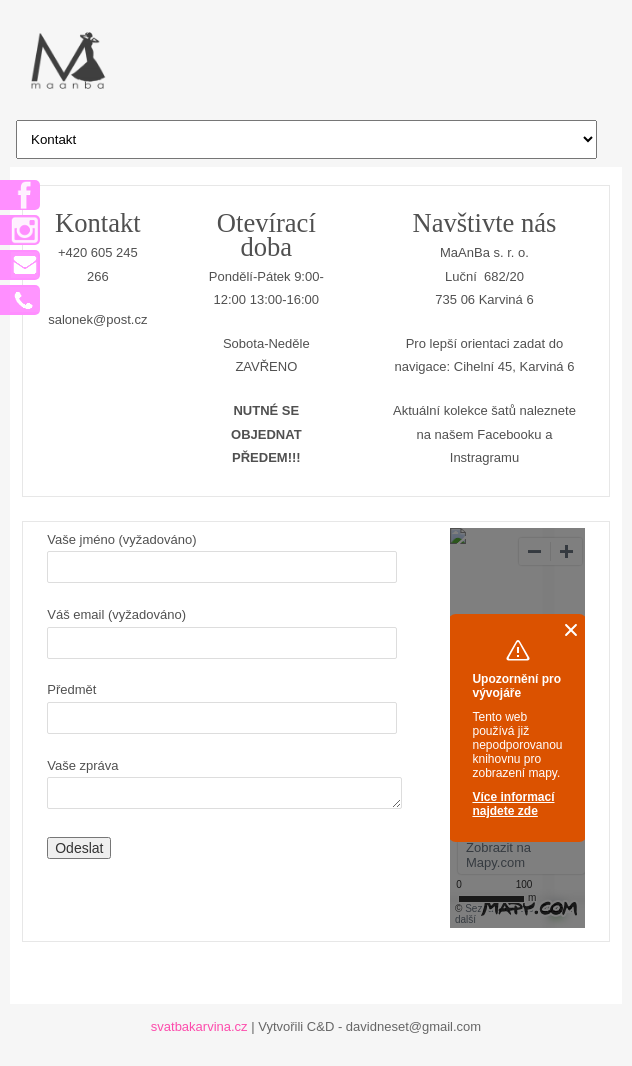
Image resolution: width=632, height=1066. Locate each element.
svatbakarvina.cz (199, 1026)
